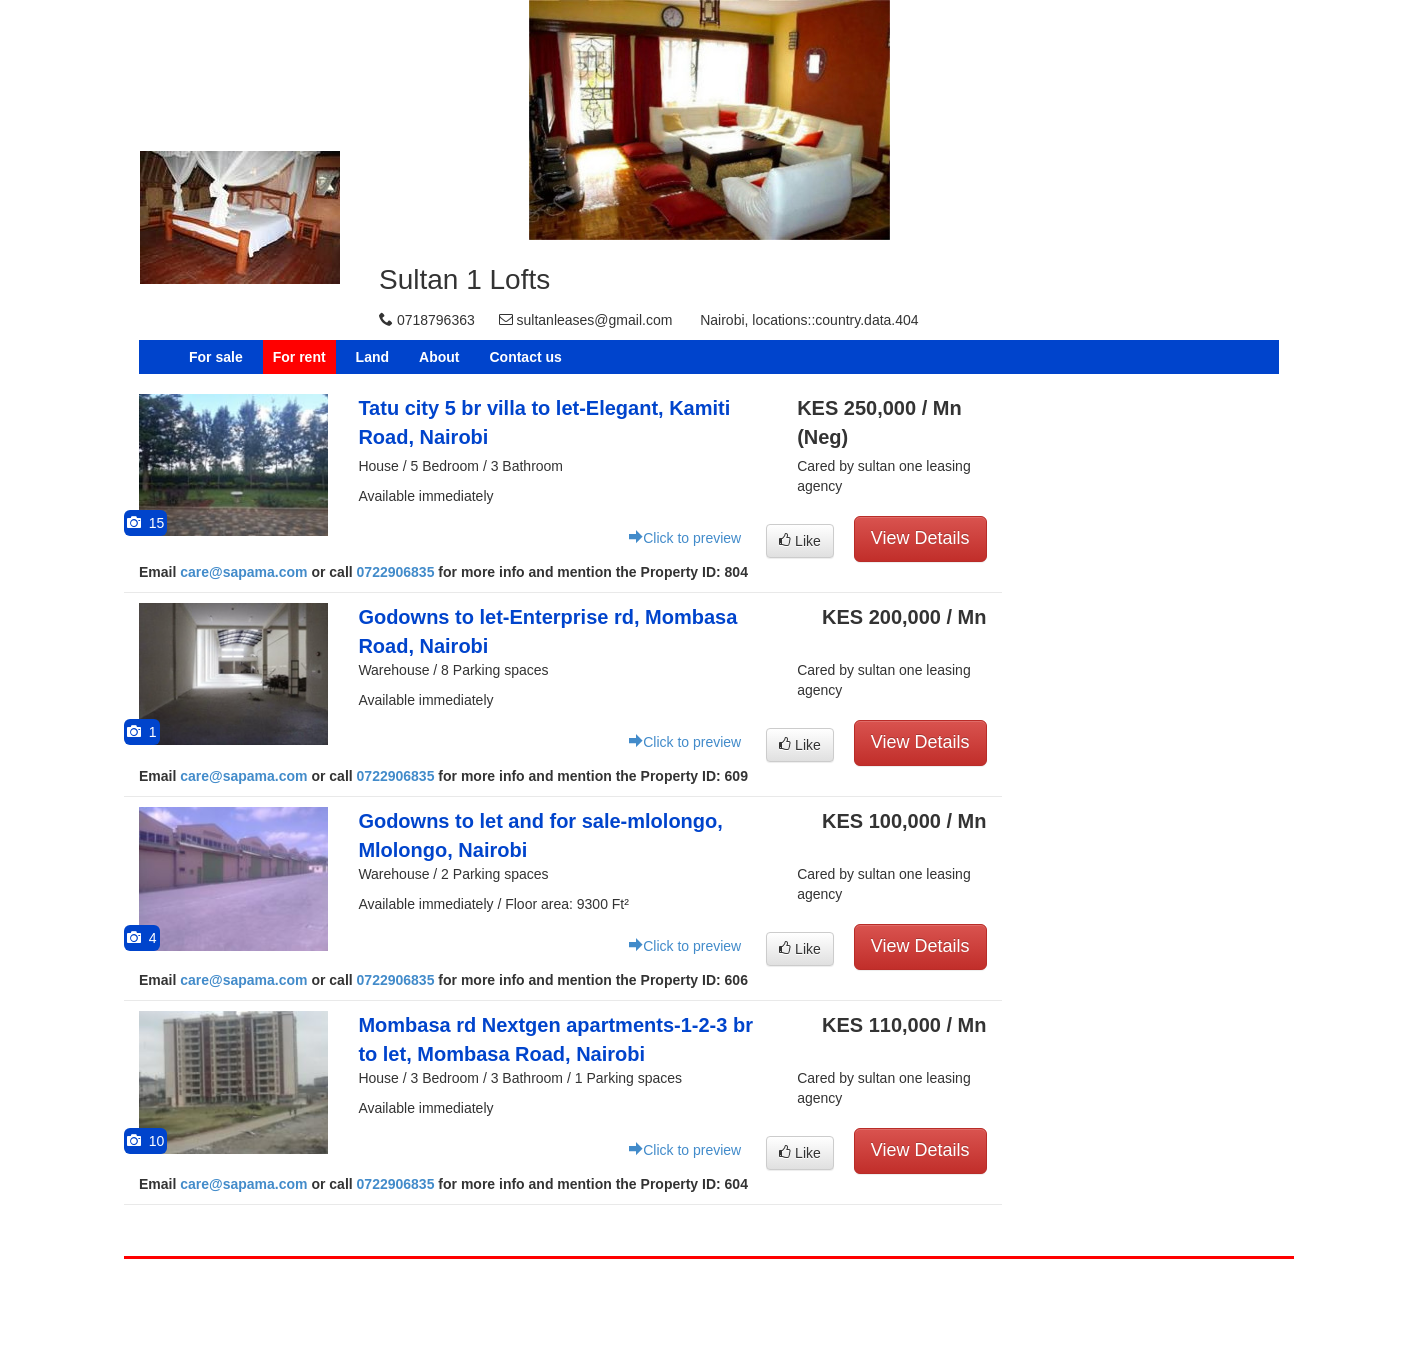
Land (372, 357)
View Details (920, 538)
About (439, 357)
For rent (299, 357)
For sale (216, 357)
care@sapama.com (243, 572)
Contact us (525, 357)
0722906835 (396, 572)
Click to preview (685, 538)
